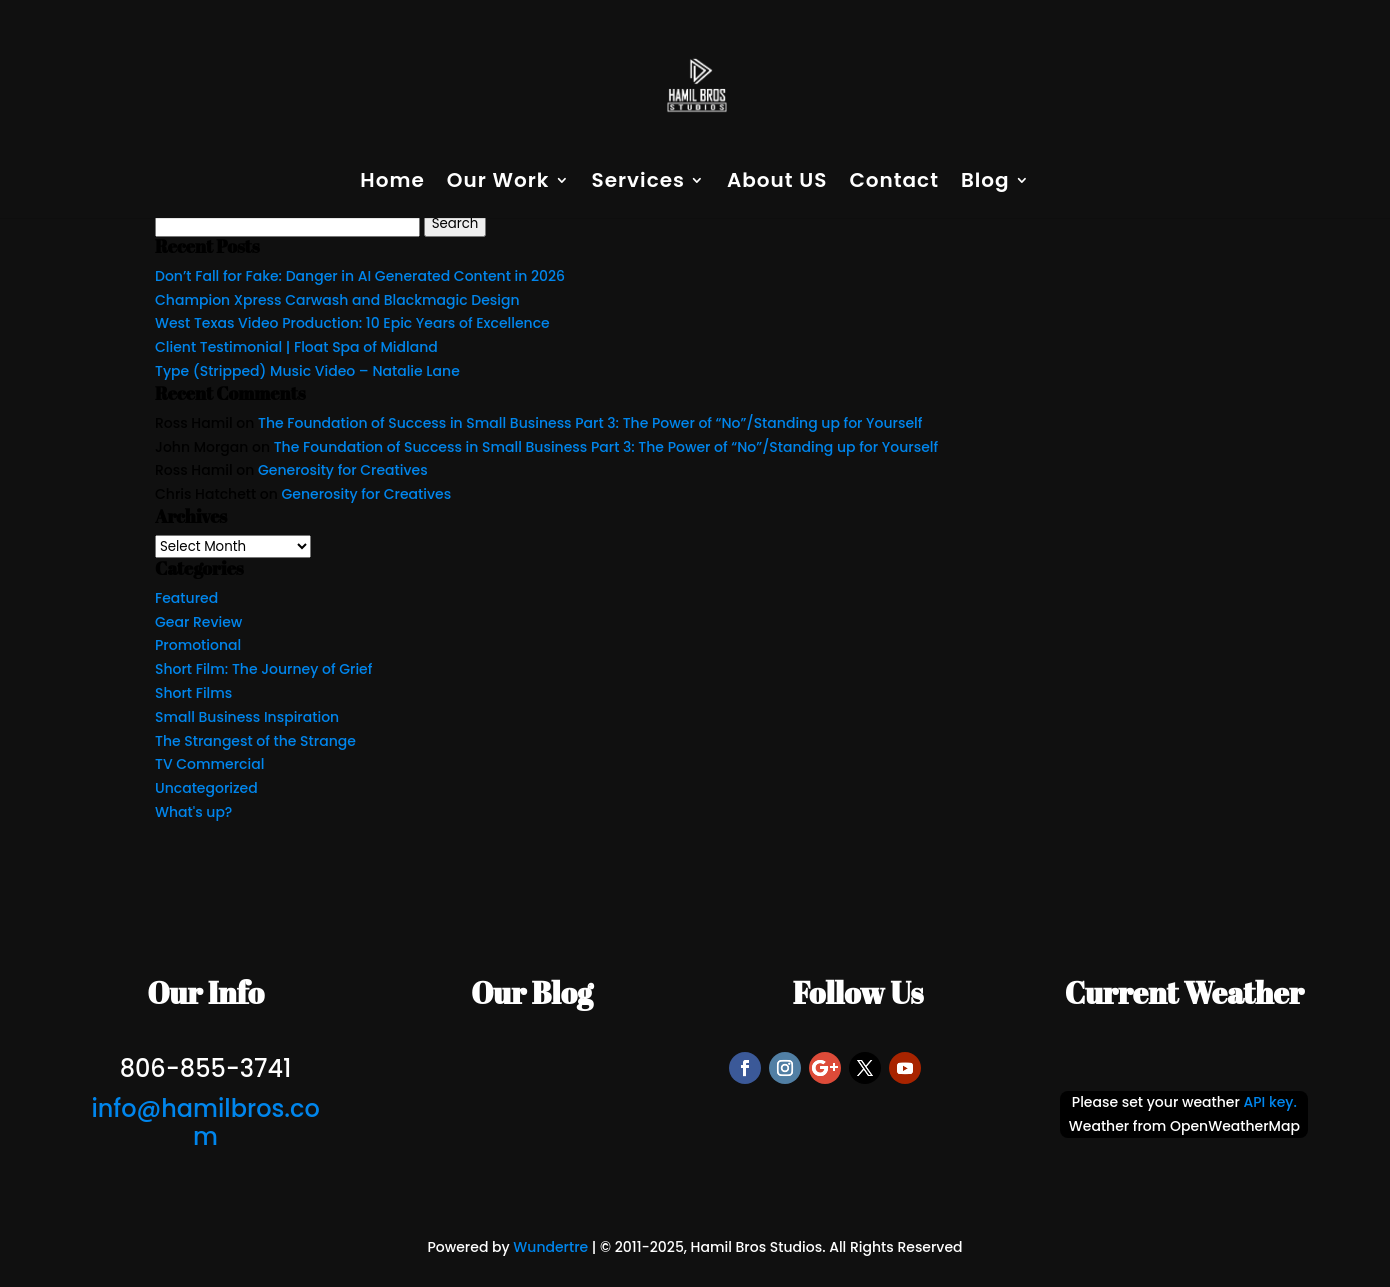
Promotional (198, 645)
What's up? (193, 812)
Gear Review (198, 622)
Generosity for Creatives (343, 470)
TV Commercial (209, 764)
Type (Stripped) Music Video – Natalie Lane (307, 371)
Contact (893, 183)
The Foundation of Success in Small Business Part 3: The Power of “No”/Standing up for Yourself (590, 423)
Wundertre (550, 1247)
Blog (985, 183)
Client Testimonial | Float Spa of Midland (296, 347)
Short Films (193, 693)
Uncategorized (206, 788)
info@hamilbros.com (205, 1123)
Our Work (498, 183)
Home (392, 183)
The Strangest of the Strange (255, 741)
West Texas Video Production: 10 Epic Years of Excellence (352, 323)
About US (777, 183)
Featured (186, 598)
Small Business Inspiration (247, 717)
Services (638, 183)
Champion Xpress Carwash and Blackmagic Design (337, 300)
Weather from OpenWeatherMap (1184, 1126)
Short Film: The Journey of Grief (263, 669)
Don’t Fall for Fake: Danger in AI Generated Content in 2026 (360, 276)
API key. (1270, 1102)
